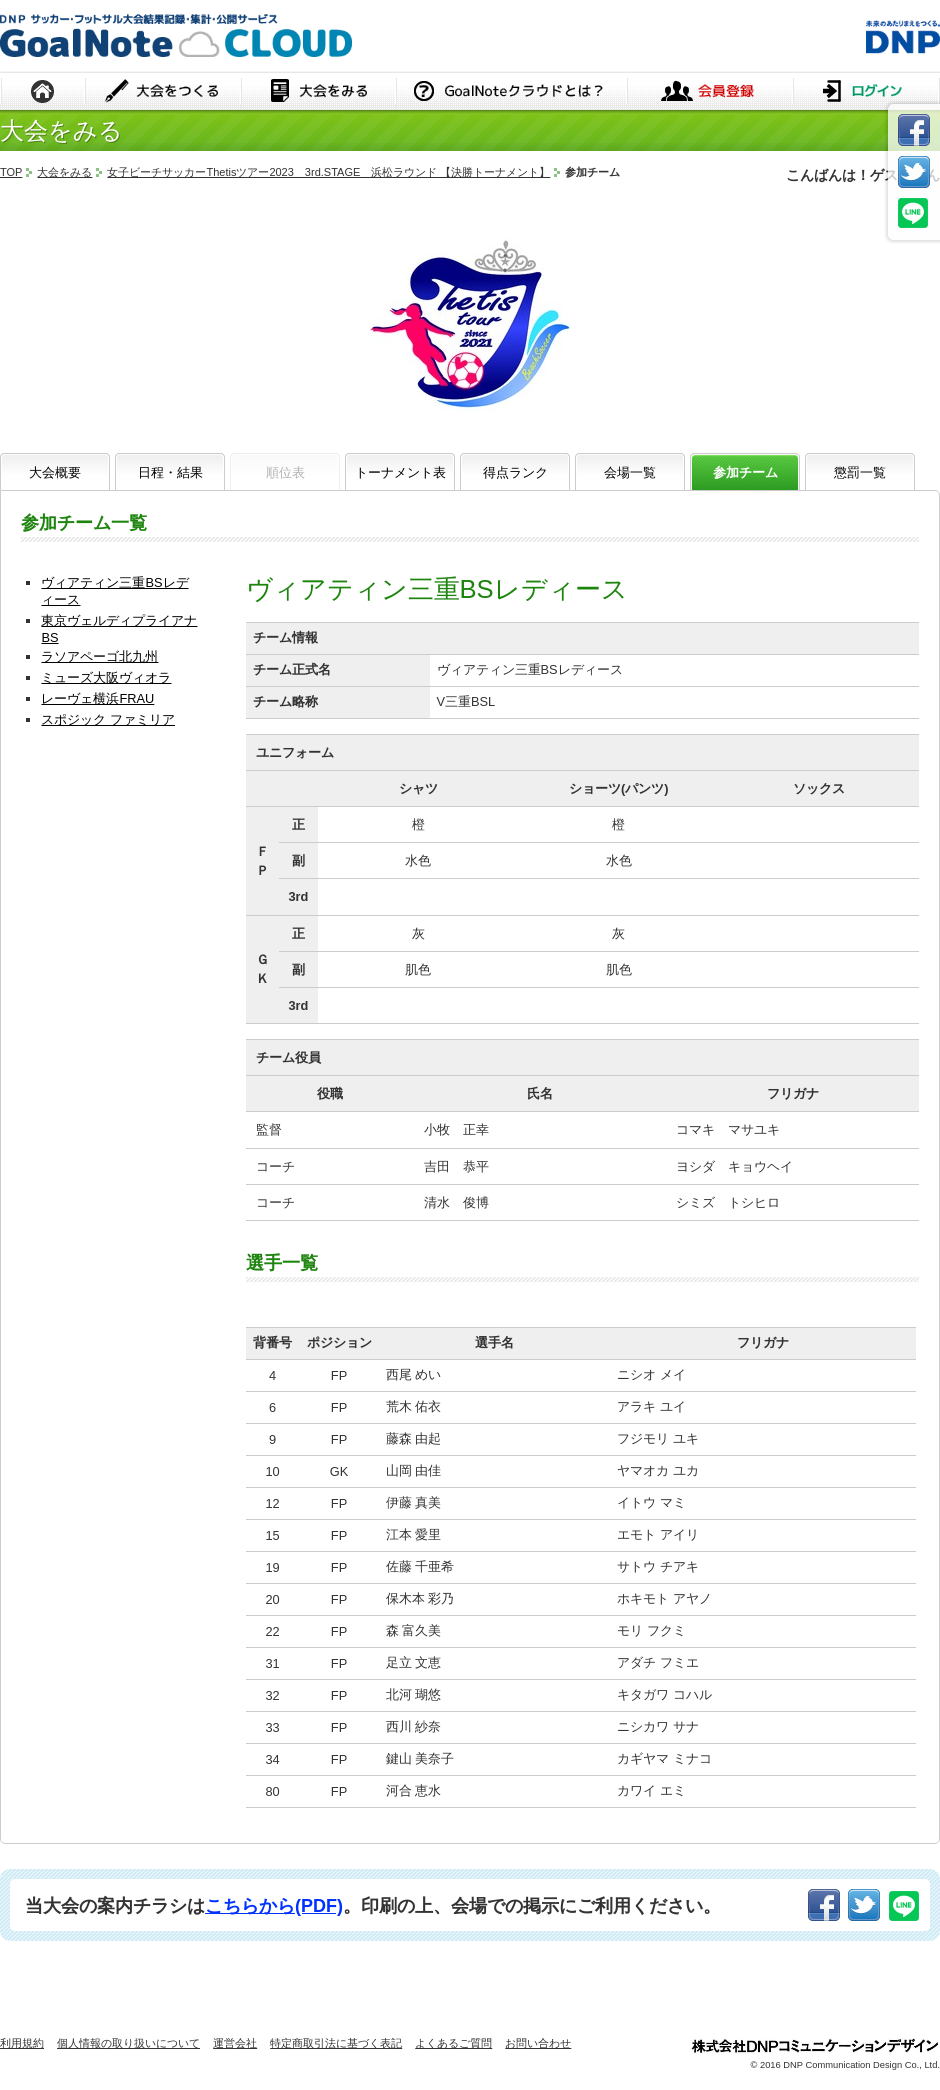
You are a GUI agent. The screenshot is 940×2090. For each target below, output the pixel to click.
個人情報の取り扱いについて (128, 2043)
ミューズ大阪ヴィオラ (106, 677)
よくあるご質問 (453, 2043)
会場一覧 (630, 472)
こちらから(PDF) (274, 1906)
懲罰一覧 (860, 472)
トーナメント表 (400, 472)
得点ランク (515, 472)
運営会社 (235, 2043)
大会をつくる (163, 92)
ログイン (866, 92)
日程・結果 (170, 472)
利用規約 (22, 2043)
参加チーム (745, 472)
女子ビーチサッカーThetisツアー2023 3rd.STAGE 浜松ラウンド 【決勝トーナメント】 (328, 172)
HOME (43, 92)
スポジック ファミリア (108, 719)
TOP (11, 172)
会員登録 (710, 92)
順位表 (285, 472)
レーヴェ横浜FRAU (97, 698)
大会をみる (318, 92)
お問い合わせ (538, 2043)
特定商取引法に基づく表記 (336, 2043)
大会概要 (55, 472)
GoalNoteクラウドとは (511, 92)
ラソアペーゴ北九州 (99, 656)
